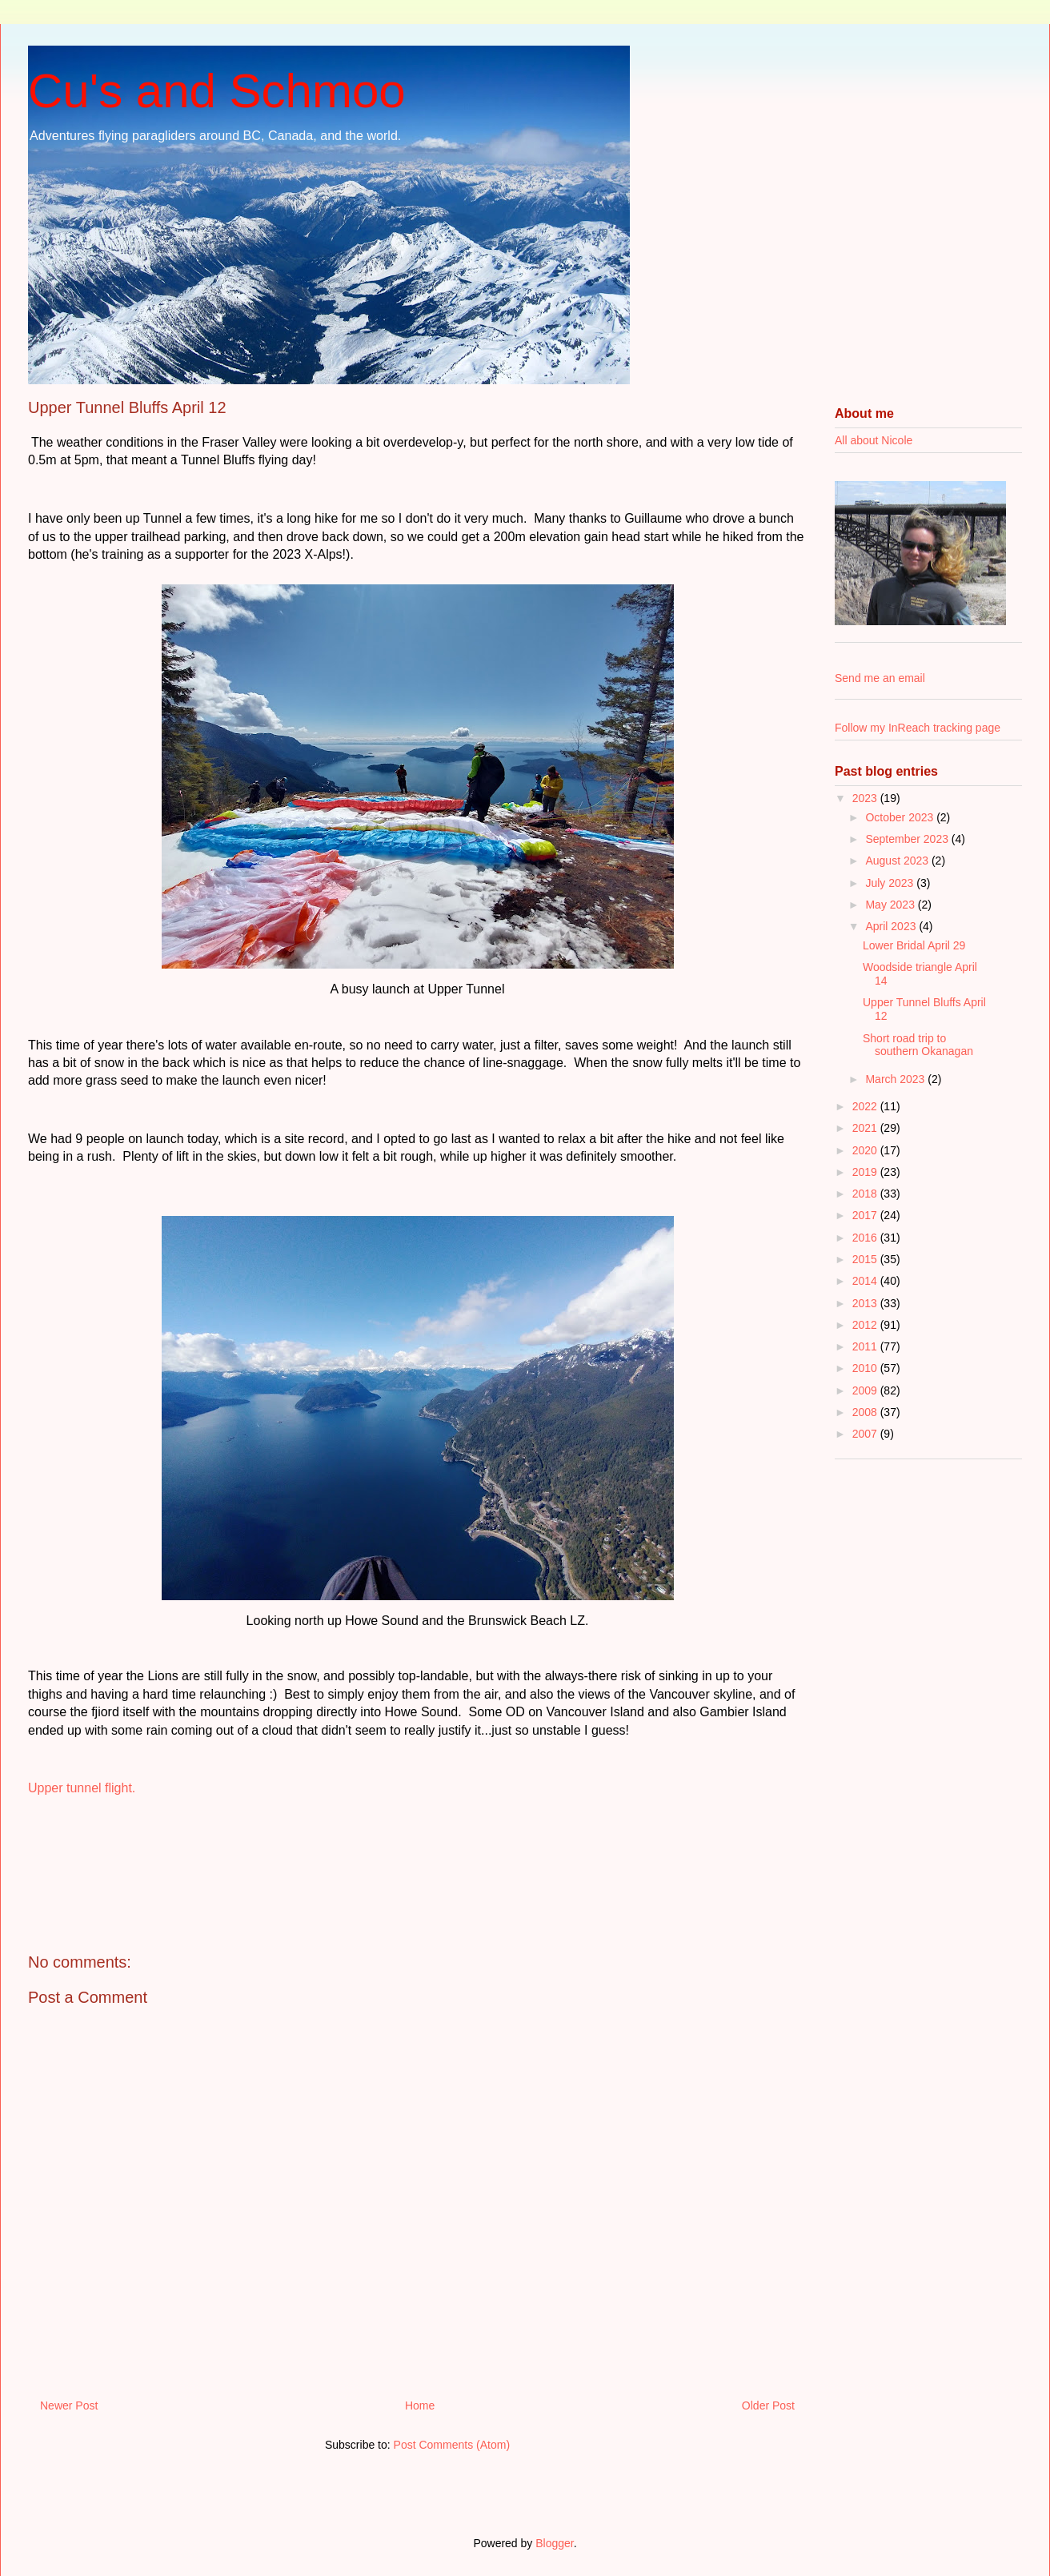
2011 (866, 1346)
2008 (866, 1412)
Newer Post (69, 2405)
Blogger (554, 2543)
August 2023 (898, 860)
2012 (866, 1324)
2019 (866, 1172)
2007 (866, 1433)
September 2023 (908, 839)
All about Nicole (873, 440)
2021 (866, 1127)
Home (420, 2405)
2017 (866, 1215)
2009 (866, 1390)
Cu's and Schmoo (217, 91)
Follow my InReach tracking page (917, 727)
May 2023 (891, 904)
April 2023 (892, 926)
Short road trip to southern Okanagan (918, 1045)
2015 (866, 1259)
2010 (866, 1368)
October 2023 (900, 817)
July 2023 (890, 883)
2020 (866, 1150)
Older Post (768, 2405)
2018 (866, 1193)
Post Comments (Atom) (452, 2444)
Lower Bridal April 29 (914, 945)
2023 (866, 798)
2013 (866, 1303)
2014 (866, 1280)
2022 (866, 1106)
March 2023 (896, 1079)
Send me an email (880, 678)
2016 (866, 1237)
